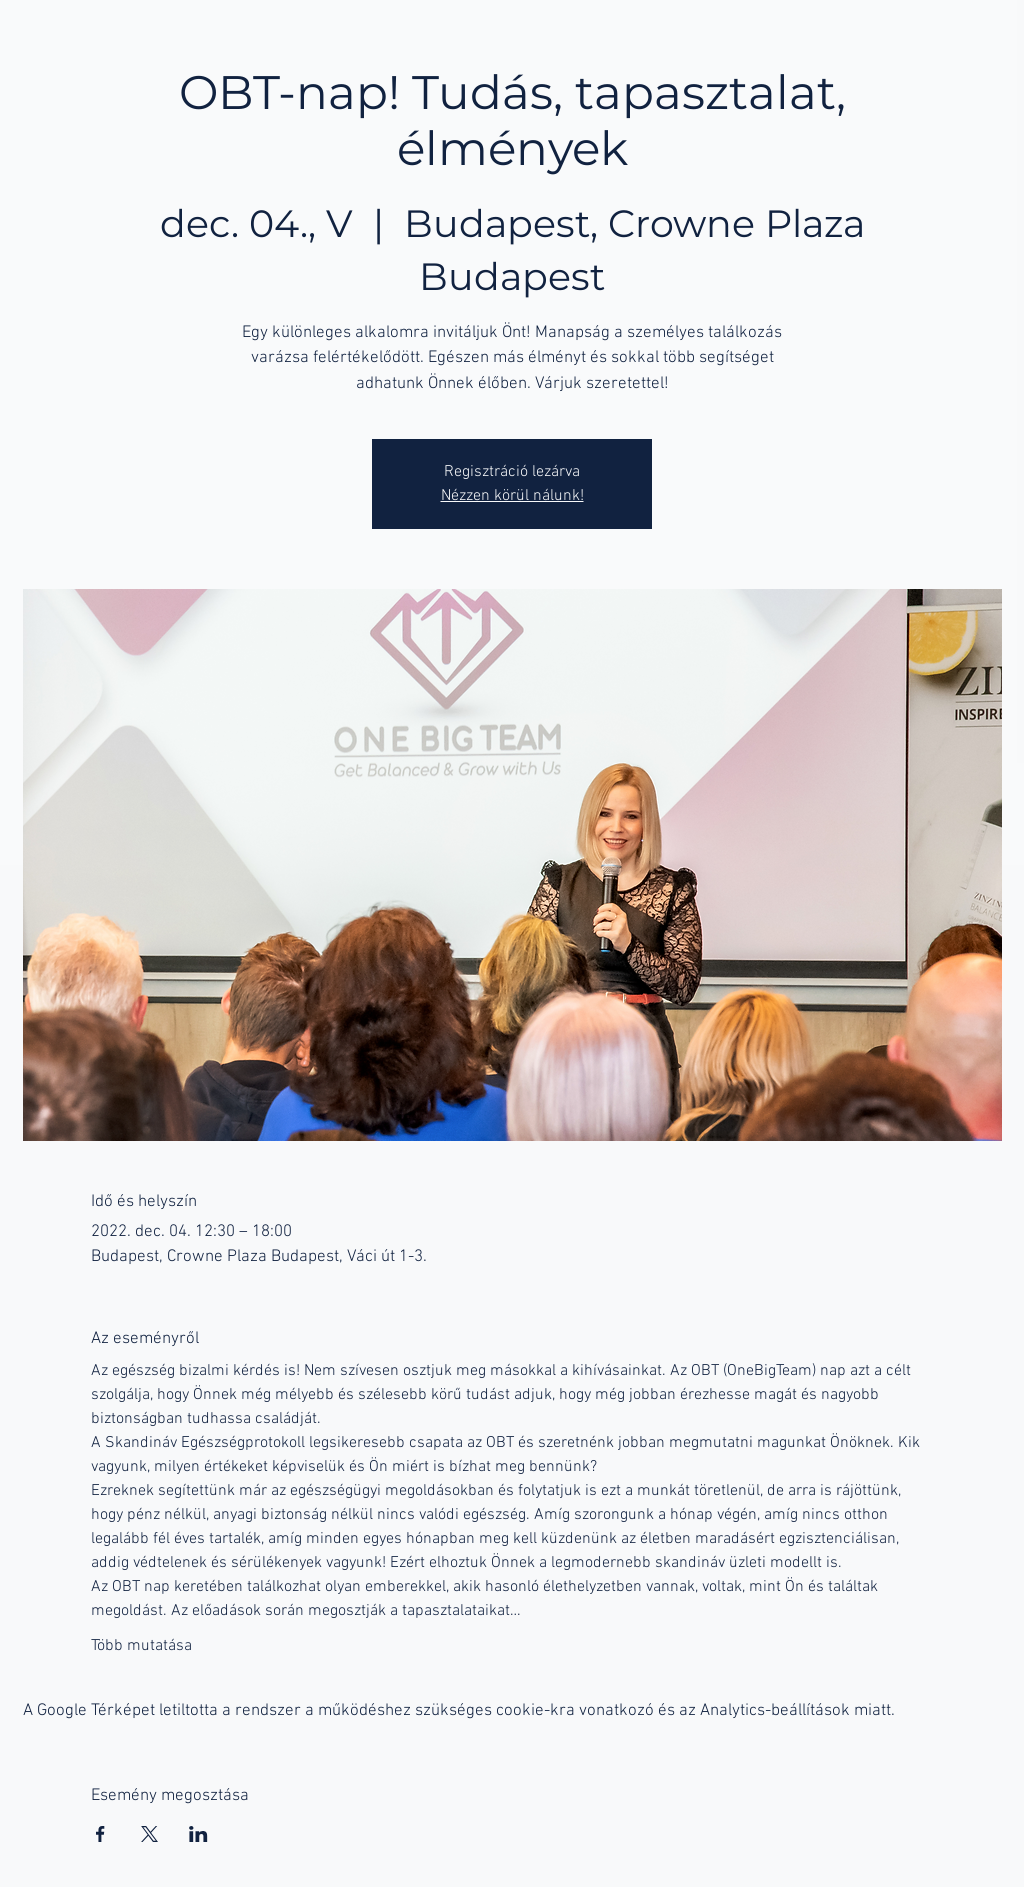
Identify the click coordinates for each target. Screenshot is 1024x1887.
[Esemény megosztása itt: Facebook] (100, 1834)
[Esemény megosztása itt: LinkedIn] (198, 1834)
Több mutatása (141, 1646)
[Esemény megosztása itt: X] (149, 1834)
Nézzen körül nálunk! (512, 496)
